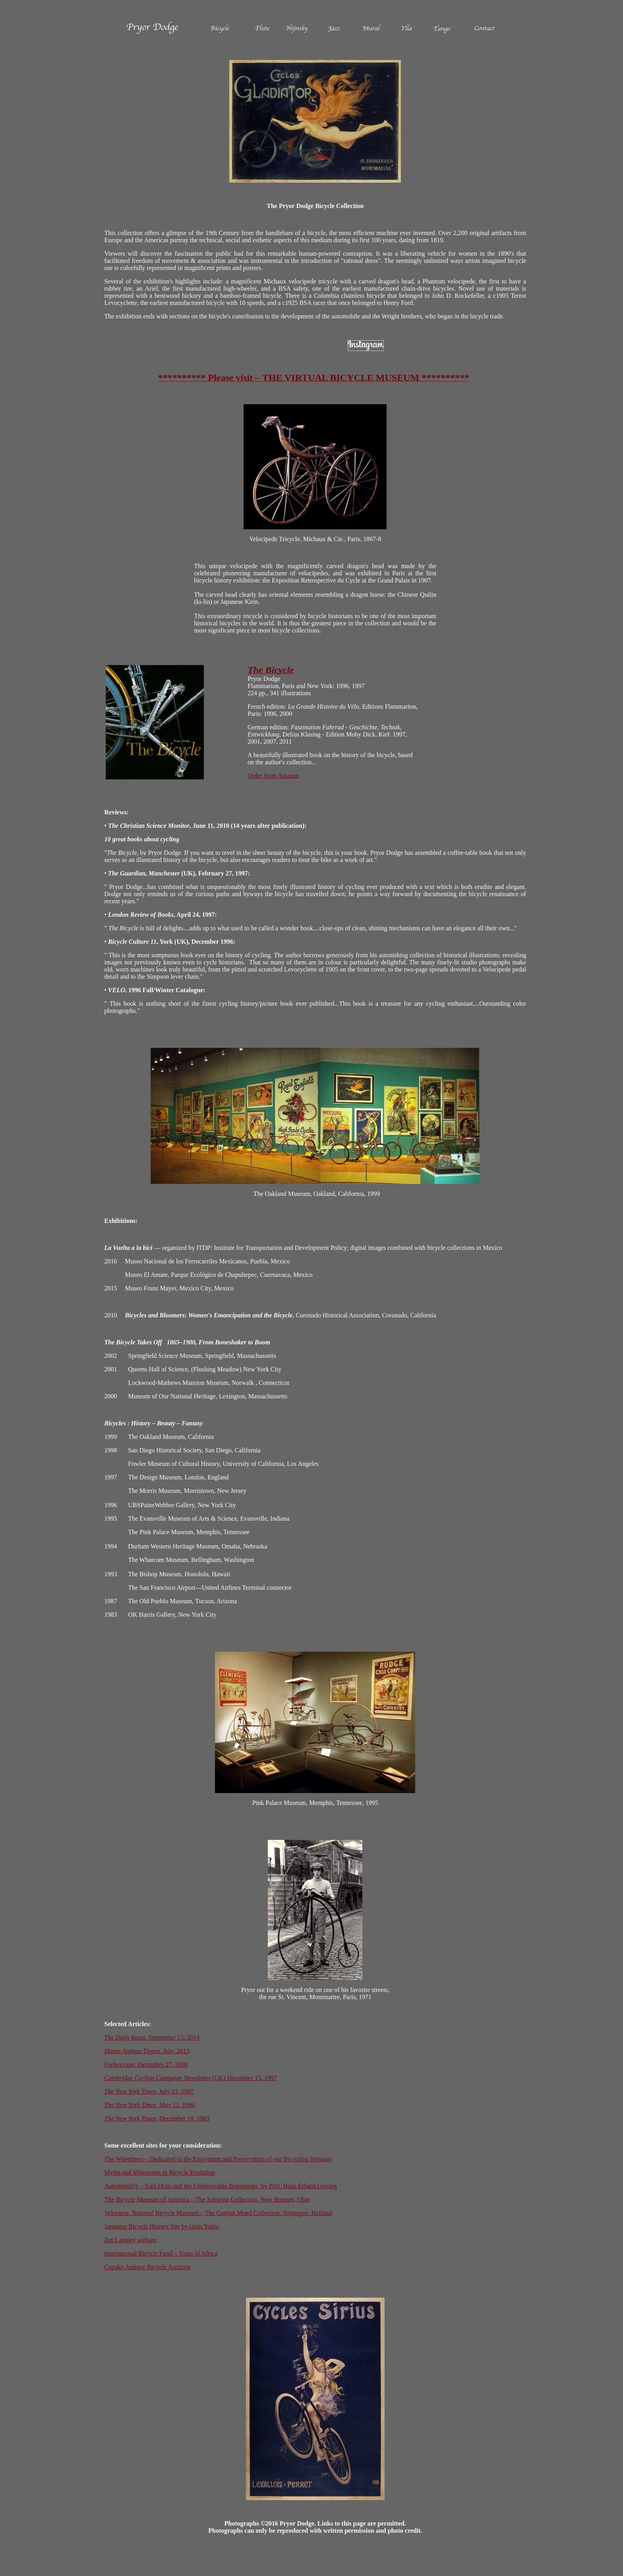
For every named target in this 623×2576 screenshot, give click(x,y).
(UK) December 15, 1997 (190, 2078)
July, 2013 (147, 2051)
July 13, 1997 (149, 2091)
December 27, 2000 (146, 2064)
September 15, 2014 (152, 2037)
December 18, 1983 (156, 2118)
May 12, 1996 (149, 2105)
